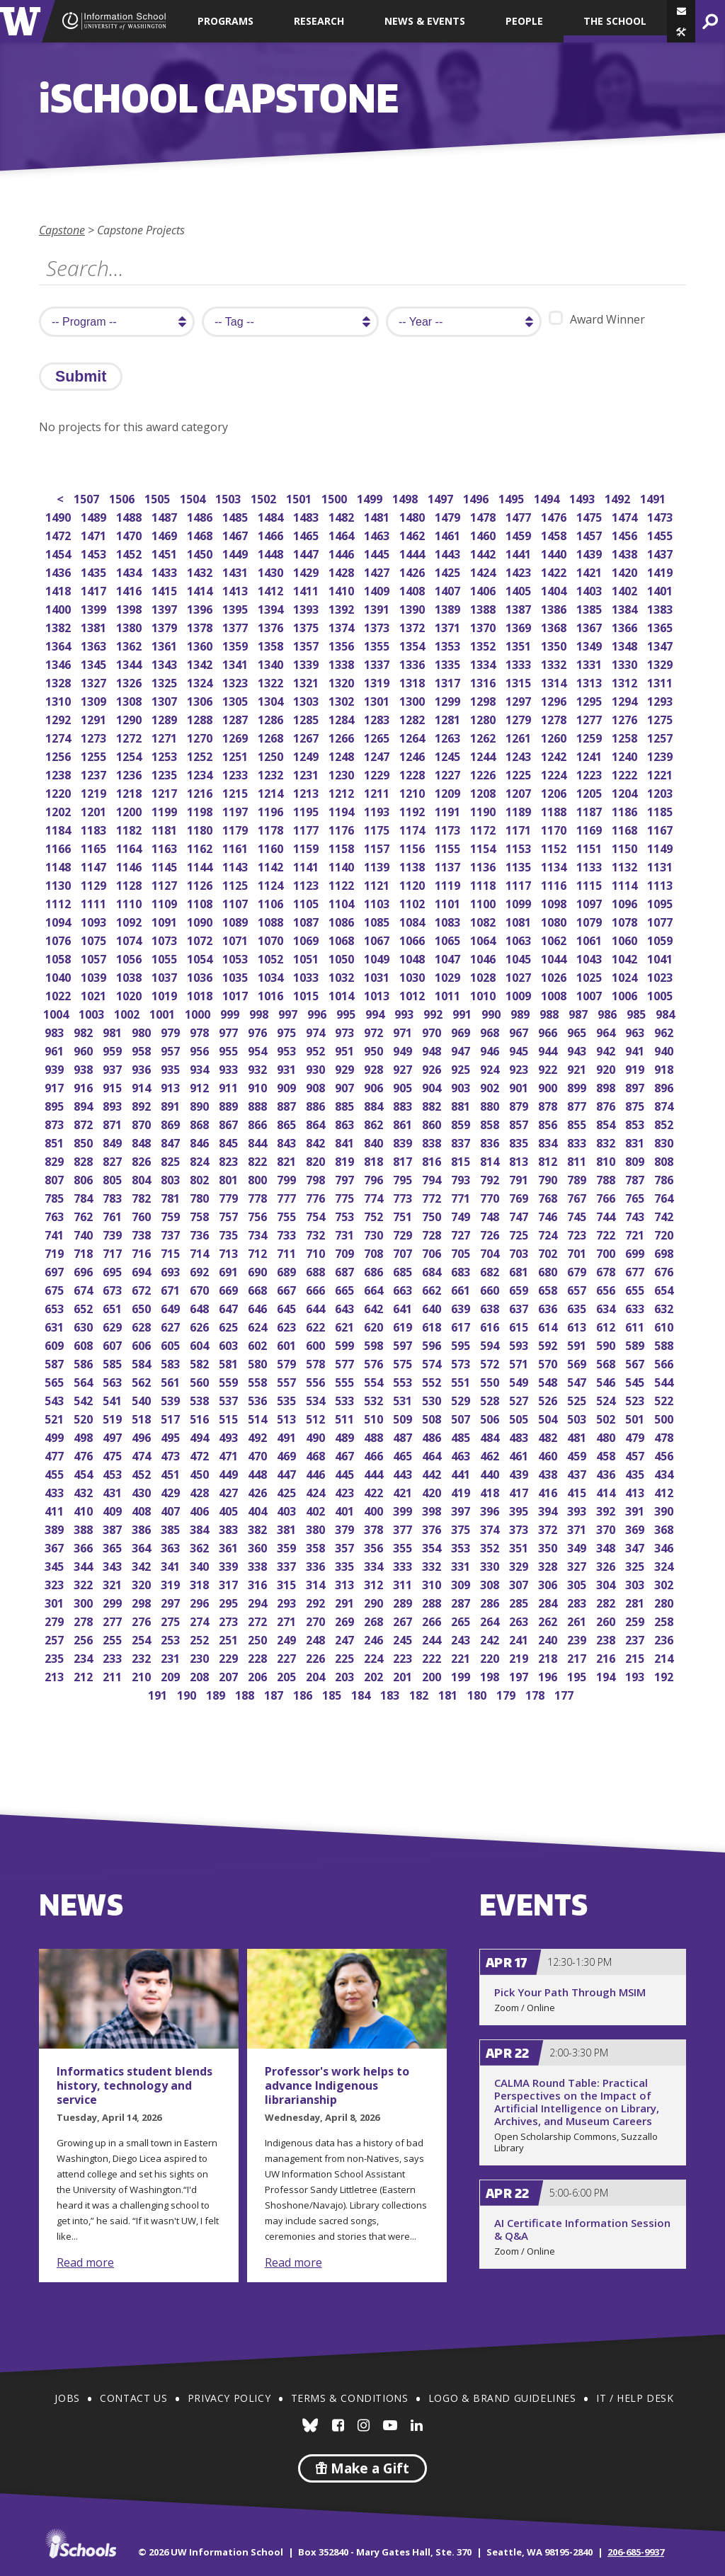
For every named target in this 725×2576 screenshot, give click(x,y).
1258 (625, 736)
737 (171, 1233)
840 (375, 1141)
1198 (200, 810)
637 (520, 1307)
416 (549, 1491)
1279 (519, 718)
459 (578, 1454)
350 (549, 1546)
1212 (342, 791)
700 (607, 1251)
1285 (306, 718)
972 (375, 1031)
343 (113, 1564)
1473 (660, 515)
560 (200, 1380)
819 (346, 1159)
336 (317, 1564)
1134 (554, 865)
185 (333, 1693)
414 (607, 1491)
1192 (413, 810)
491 (287, 1436)
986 (608, 1012)
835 (520, 1141)
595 (462, 1343)
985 (637, 1012)
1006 (625, 994)
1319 (377, 681)
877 (578, 1104)
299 (113, 1601)
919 (636, 1067)
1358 (271, 644)
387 (113, 1528)
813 (520, 1159)
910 (258, 1086)
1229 (377, 773)
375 (462, 1528)
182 (420, 1693)
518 (142, 1417)
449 (229, 1472)
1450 (200, 552)
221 (462, 1656)
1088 (271, 920)
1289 (165, 718)
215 (636, 1656)
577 (346, 1362)
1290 (129, 718)
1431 (236, 570)
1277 (590, 718)
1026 (554, 975)
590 (607, 1343)
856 (549, 1123)
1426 (413, 570)
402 (317, 1509)
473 (171, 1454)
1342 (200, 662)
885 (346, 1104)
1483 (306, 515)
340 (200, 1564)
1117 (519, 883)
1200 (129, 810)
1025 (590, 975)
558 (258, 1380)
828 (84, 1159)
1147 (94, 865)
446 (317, 1472)
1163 (165, 847)
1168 (625, 828)
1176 (342, 828)
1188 (554, 810)
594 (491, 1343)
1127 (165, 883)
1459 (519, 534)
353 (462, 1546)
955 (229, 1049)
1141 (306, 865)
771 (462, 1196)
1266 (342, 736)
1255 (94, 755)
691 (229, 1270)
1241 (590, 755)
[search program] (117, 322)
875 (636, 1104)
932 (258, 1067)
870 (142, 1123)
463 (462, 1454)
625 (229, 1325)
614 (549, 1325)
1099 (519, 902)
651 (113, 1307)
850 (84, 1141)
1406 (483, 589)
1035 (236, 975)
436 (607, 1472)
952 (317, 1049)
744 (607, 1215)
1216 (200, 791)
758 (200, 1215)
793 (462, 1178)
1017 (236, 994)
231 (171, 1656)
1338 (342, 662)
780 (200, 1196)
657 (578, 1288)
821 (287, 1159)
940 (665, 1049)
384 (200, 1528)
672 (142, 1288)
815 (462, 1159)
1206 (554, 791)
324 (665, 1564)
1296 (554, 699)
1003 (92, 1012)
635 (578, 1307)
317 (229, 1583)
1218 (129, 791)
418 (491, 1491)
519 (113, 1417)
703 (520, 1251)
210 (142, 1675)
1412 (271, 589)
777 (287, 1196)
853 (636, 1123)
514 (258, 1417)
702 (549, 1251)
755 (287, 1215)
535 (287, 1399)
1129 (94, 883)
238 (607, 1638)
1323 (236, 681)
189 (217, 1693)
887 (287, 1104)
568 (607, 1362)
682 (491, 1270)
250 (258, 1638)
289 (404, 1601)
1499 (370, 497)
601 (287, 1343)
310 (433, 1583)
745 (578, 1215)
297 (171, 1601)
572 (491, 1362)
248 (317, 1638)
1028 (483, 975)
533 (346, 1399)
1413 (236, 589)
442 (433, 1472)
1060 (625, 939)
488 (375, 1436)
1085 (377, 920)
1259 (590, 736)
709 (346, 1251)
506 (491, 1417)
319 (171, 1583)
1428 (342, 570)
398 (433, 1509)
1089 (236, 920)
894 (84, 1104)
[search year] (464, 322)
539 (171, 1399)
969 (462, 1031)
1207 (519, 791)
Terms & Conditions (350, 2398)
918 (665, 1067)
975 (287, 1031)
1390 (413, 607)
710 (317, 1251)
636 (549, 1307)
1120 (413, 883)
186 (304, 1693)
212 (84, 1675)
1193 (377, 810)
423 (346, 1491)
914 (142, 1086)
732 (317, 1233)
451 (171, 1472)
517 (171, 1417)
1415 (165, 589)
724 (549, 1233)
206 (258, 1675)
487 (404, 1436)
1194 (342, 810)
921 (578, 1067)
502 (607, 1417)
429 (171, 1491)
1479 (448, 515)
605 (171, 1343)
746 (549, 1215)
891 (171, 1104)
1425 (448, 570)
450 (200, 1472)
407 (171, 1509)
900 (549, 1086)
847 (171, 1141)
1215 (236, 791)
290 (375, 1601)
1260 (554, 736)
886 (317, 1104)
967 (520, 1031)
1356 (342, 644)
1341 (236, 662)
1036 (200, 975)
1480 (413, 515)
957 (171, 1049)
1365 (660, 626)
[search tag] (290, 322)
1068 (342, 939)
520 (84, 1417)
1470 (129, 534)
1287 (236, 718)
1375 (306, 626)
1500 (335, 497)
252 (200, 1638)
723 (578, 1233)
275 (171, 1620)
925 (462, 1067)
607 (113, 1343)
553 (404, 1380)
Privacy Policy (229, 2398)
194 (607, 1675)
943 (578, 1049)
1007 (590, 994)
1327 (94, 681)
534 (317, 1399)
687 (346, 1270)
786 (665, 1178)
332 (433, 1564)
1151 (590, 847)
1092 (129, 920)
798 (317, 1178)
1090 (200, 920)
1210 (413, 791)
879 (520, 1104)
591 (578, 1343)
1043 (590, 957)
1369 (519, 626)
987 (579, 1012)
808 (665, 1159)
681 (520, 1270)
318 (200, 1583)
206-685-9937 (635, 2552)
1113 (660, 883)
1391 (377, 607)
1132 (625, 865)
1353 (448, 644)
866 (258, 1123)
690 (258, 1270)
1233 (236, 773)
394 (549, 1509)
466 (375, 1454)
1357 (306, 644)
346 (665, 1546)
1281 (448, 718)
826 (142, 1159)
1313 (590, 681)
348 (607, 1546)
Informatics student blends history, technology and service (134, 2085)
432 (84, 1491)
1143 (236, 865)
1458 (554, 534)
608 (84, 1343)
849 (113, 1141)
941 (636, 1049)
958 (142, 1049)
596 (433, 1343)
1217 (165, 791)
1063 (519, 939)
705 (462, 1251)
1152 (554, 847)
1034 (271, 975)
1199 (165, 810)
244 (433, 1638)
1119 (448, 883)
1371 (448, 626)
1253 (165, 755)
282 (607, 1601)
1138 (413, 865)
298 (142, 1601)
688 (317, 1270)
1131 (660, 865)
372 (549, 1528)
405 (229, 1509)
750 (433, 1215)
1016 (271, 994)
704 (491, 1251)
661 (462, 1288)
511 (346, 1417)
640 (433, 1307)
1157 (377, 847)
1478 (483, 515)
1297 (519, 699)
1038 (129, 975)
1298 (483, 699)
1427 (377, 570)
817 (404, 1159)
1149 (660, 847)
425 (287, 1491)
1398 (129, 607)
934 (200, 1067)
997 (289, 1012)
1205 (590, 791)
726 (491, 1233)
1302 (342, 699)
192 (665, 1675)
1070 (271, 939)
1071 (236, 939)
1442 (483, 552)
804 (142, 1178)
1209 (448, 791)
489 (346, 1436)
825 (171, 1159)
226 (317, 1656)
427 (229, 1491)
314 (317, 1583)
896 (665, 1086)
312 (375, 1583)
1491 (653, 497)
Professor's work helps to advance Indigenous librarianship (337, 2085)
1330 (625, 662)
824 (200, 1159)
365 (113, 1546)
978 (200, 1031)
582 (200, 1362)
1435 (94, 570)
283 (578, 1601)
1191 (448, 810)
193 (636, 1675)
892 (142, 1104)
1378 (200, 626)
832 (607, 1141)
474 (142, 1454)
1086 (342, 920)
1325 (165, 681)
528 (491, 1399)
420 (433, 1491)
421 (404, 1491)
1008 (554, 994)
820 (317, 1159)
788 (607, 1178)
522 (665, 1399)
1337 (377, 662)
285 (520, 1601)
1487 (165, 515)
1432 (200, 570)
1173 (448, 828)
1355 (377, 644)
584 (142, 1362)
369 (636, 1528)
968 (491, 1031)
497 (113, 1436)
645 (287, 1307)
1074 (129, 939)
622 (317, 1325)
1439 (590, 552)
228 (258, 1656)
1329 (660, 662)
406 (200, 1509)
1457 (590, 534)
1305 (236, 699)
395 (520, 1509)
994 (376, 1012)
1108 (200, 902)
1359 (236, 644)
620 (375, 1325)
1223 (590, 773)
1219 (94, 791)
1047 (448, 957)
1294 (625, 699)
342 (142, 1564)
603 (229, 1343)
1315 (519, 681)
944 (549, 1049)
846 (200, 1141)
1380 (129, 626)
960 (84, 1049)
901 (520, 1086)
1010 (483, 994)
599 (346, 1343)
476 (84, 1454)
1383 (660, 607)
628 (142, 1325)
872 (84, 1123)
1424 (483, 570)
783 (113, 1196)
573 (462, 1362)
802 (200, 1178)
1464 (342, 534)
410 (84, 1509)
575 (404, 1362)
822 (258, 1159)
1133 (590, 865)
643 (346, 1307)
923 (520, 1067)
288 (433, 1601)
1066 (413, 939)
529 (462, 1399)
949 (404, 1049)
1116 (554, 883)
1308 (129, 699)
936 (142, 1067)
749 (462, 1215)
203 (346, 1675)
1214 (271, 791)
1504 (193, 497)
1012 (413, 994)
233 (113, 1656)
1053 (236, 957)
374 (491, 1528)
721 (636, 1233)
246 (375, 1638)
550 (491, 1380)
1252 (200, 755)
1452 (129, 552)
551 (462, 1380)
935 (171, 1067)
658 (549, 1288)
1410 (342, 589)
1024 (625, 975)
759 (171, 1215)
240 (549, 1638)
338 (258, 1564)
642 (375, 1307)
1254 (129, 755)
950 (375, 1049)
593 (520, 1343)
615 (520, 1325)
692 (200, 1270)
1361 (165, 644)
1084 (413, 920)
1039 (94, 975)
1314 (554, 681)
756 (258, 1215)
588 (665, 1343)
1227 (448, 773)
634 (607, 1307)
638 (491, 1307)
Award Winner (597, 319)
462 (491, 1454)
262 (549, 1620)
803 (171, 1178)
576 (375, 1362)
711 (287, 1251)
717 (113, 1251)
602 (258, 1343)
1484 (271, 515)
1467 (236, 534)
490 (317, 1436)
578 (317, 1362)
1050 (342, 957)
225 (346, 1656)
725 (520, 1233)
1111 (94, 902)
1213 (306, 791)
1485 (236, 515)
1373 (377, 626)
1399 (94, 607)
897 (636, 1086)
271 (287, 1620)
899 (578, 1086)
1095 (660, 902)
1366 (625, 626)
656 (607, 1288)
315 (287, 1583)
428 (200, 1491)
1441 (519, 552)
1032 (342, 975)
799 (287, 1178)
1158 (342, 847)
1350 (554, 644)
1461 (448, 534)
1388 (483, 607)
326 (607, 1564)
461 (520, 1454)
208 (200, 1675)
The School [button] (614, 21)
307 (520, 1583)
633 (636, 1307)
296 (200, 1601)
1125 (236, 883)
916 (84, 1086)
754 (317, 1215)
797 (346, 1178)
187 (275, 1693)
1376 (271, 626)
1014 (342, 994)
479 (636, 1436)
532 (375, 1399)
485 (462, 1436)
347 (636, 1546)
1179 (236, 828)
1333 (519, 662)
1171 (519, 828)
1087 (306, 920)
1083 (448, 920)
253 (171, 1638)
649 (171, 1307)
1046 (483, 957)
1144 (200, 865)
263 (520, 1620)
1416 (129, 589)
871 (113, 1123)
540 (142, 1399)
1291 (94, 718)
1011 (448, 994)
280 (665, 1601)
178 (536, 1693)
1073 (165, 939)
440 (491, 1472)
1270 (200, 736)
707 (404, 1251)
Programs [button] (225, 21)
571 (520, 1362)
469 (287, 1454)
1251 (236, 755)
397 (462, 1509)
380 (317, 1528)
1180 (200, 828)
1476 (554, 515)
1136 (483, 865)
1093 (94, 920)
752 (375, 1215)
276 (142, 1620)
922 (549, 1067)
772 (433, 1196)
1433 (165, 570)
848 (142, 1141)
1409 (377, 589)
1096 (625, 902)
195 (578, 1675)
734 (258, 1233)
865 (287, 1123)
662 (433, 1288)
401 (346, 1509)
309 (462, 1583)
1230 (342, 773)
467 (346, 1454)
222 (433, 1656)
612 (607, 1325)
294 (258, 1601)
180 (478, 1693)
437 (578, 1472)
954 (258, 1049)
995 (347, 1012)
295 (229, 1601)
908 (317, 1086)
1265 (377, 736)
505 (520, 1417)
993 (405, 1012)
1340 (271, 662)
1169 (590, 828)
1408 (413, 589)
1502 (264, 497)
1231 (306, 773)
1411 (306, 589)
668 (258, 1288)
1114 (625, 883)
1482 (342, 515)
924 (491, 1067)
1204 (625, 791)
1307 (165, 699)
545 (636, 1380)
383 (229, 1528)
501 (636, 1417)
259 (636, 1620)
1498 (406, 497)
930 (317, 1067)
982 (84, 1031)
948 (433, 1049)
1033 (306, 975)
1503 (229, 497)
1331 (590, 662)
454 (84, 1472)
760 (142, 1215)
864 (317, 1123)
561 (171, 1380)
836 (491, 1141)
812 (549, 1159)
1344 (129, 662)
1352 (483, 644)
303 (636, 1583)
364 (142, 1546)
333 (404, 1564)
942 (607, 1049)
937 (113, 1067)
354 (433, 1546)
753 (346, 1215)
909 (287, 1086)
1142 (271, 865)
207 (229, 1675)
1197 (236, 810)
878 (549, 1104)
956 (200, 1049)
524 (607, 1399)
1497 (441, 497)
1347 (660, 644)
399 (404, 1509)
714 (200, 1251)
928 (375, 1067)
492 (258, 1436)
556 (317, 1380)
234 (84, 1656)
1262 (483, 736)
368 (665, 1528)
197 (520, 1675)
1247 (377, 755)
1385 (590, 607)
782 (142, 1196)
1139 (377, 865)
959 (113, 1049)
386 (142, 1528)
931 (287, 1067)
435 (636, 1472)
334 (375, 1564)
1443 (448, 552)
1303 (306, 699)
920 (607, 1067)
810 (607, 1159)
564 (84, 1380)
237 (636, 1638)
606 (142, 1343)
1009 (519, 994)
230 (200, 1656)
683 (462, 1270)
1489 (94, 515)
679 (578, 1270)
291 (346, 1601)
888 (258, 1104)
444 (375, 1472)
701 (578, 1251)
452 (142, 1472)
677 (636, 1270)
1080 (554, 920)
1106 (271, 902)
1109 (165, 902)
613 (578, 1325)
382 (258, 1528)
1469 (165, 534)
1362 (129, 644)
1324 (200, 681)
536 (258, 1399)
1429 (306, 570)
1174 (413, 828)
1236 (129, 773)
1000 (198, 1012)
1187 (590, 810)
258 (665, 1620)
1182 (129, 828)
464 (433, 1454)
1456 (625, 534)
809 (636, 1159)
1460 (483, 534)
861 (404, 1123)
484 (491, 1436)
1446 (342, 552)
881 (462, 1104)
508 (433, 1417)
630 (84, 1325)
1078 (625, 920)
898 (607, 1086)
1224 (554, 773)
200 (433, 1675)
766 (607, 1196)
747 (520, 1215)
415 (578, 1491)
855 (578, 1123)
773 (404, 1196)
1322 (271, 681)
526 (549, 1399)
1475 (590, 515)
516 (200, 1417)
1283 (377, 718)
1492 (618, 497)
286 (491, 1601)
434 (665, 1472)
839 (404, 1141)
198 (491, 1675)
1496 (476, 497)
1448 (271, 552)
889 (229, 1104)
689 (287, 1270)
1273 (94, 736)
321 (113, 1583)
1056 (129, 957)
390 (665, 1509)
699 (636, 1251)
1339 (306, 662)
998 (260, 1012)
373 (520, 1528)
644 (317, 1307)
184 (362, 1693)
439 (520, 1472)
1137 (448, 865)
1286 (271, 718)
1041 (660, 957)
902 (491, 1086)
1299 (448, 699)
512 (317, 1417)
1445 (377, 552)
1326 (129, 681)
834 (549, 1141)
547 (578, 1380)
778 (258, 1196)
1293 (660, 699)
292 (317, 1601)
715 (171, 1251)
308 (491, 1583)
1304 (271, 699)
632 (665, 1307)
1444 (413, 552)
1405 (519, 589)
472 (200, 1454)
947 (462, 1049)
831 (636, 1141)
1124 (271, 883)
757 (229, 1215)
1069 (306, 939)
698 (665, 1251)
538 (200, 1399)
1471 (94, 534)
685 (404, 1270)
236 (665, 1638)
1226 (483, 773)
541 (113, 1399)
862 (375, 1123)
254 (142, 1638)
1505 (158, 497)
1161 (236, 847)
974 (317, 1031)
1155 (448, 847)
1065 (448, 939)
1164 (129, 847)
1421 (590, 570)
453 (113, 1472)
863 (346, 1123)
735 (229, 1233)
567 (636, 1362)
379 (346, 1528)
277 (113, 1620)
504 (549, 1417)
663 (404, 1288)
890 (200, 1104)
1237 (94, 773)
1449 (236, 552)
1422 (554, 570)
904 (433, 1086)
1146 (129, 865)
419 (462, 1491)
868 (200, 1123)
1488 (129, 515)
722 (607, 1233)
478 (665, 1436)
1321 (306, 681)
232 (142, 1656)
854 (607, 1123)
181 (449, 1693)
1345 (94, 662)
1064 (483, 939)
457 (636, 1454)
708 (375, 1251)
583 (171, 1362)
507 (462, 1417)
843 (287, 1141)
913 (171, 1086)
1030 (413, 975)
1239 (660, 755)
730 (375, 1233)
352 (491, 1546)
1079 (590, 920)
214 (665, 1656)
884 (375, 1104)
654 (665, 1288)
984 (666, 1012)
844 (258, 1141)
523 (636, 1399)
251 (229, 1638)
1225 (519, 773)
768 (549, 1196)
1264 (413, 736)
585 (113, 1362)
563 (113, 1380)
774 (375, 1196)
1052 (271, 957)
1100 (483, 902)
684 (433, 1270)
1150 (625, 847)
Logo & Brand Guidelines (502, 2398)
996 (318, 1012)
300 (84, 1601)
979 (171, 1031)
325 (636, 1564)
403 (287, 1509)
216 (607, 1656)
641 (404, 1307)
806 (84, 1178)
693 (171, 1270)
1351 (519, 644)
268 (375, 1620)
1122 (342, 883)
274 (200, 1620)
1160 (271, 847)
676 (665, 1270)
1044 (554, 957)
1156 (413, 847)
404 (258, 1509)
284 (549, 1601)
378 (375, 1528)
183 (391, 1693)
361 (229, 1546)
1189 (519, 810)
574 (433, 1362)
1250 (271, 755)
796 (375, 1178)
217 (578, 1656)
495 (171, 1436)
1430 (271, 570)
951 (346, 1049)
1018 (200, 994)
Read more (85, 2262)
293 (287, 1601)
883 (404, 1104)
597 (404, 1343)
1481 (377, 515)
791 (520, 1178)
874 (665, 1104)
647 (229, 1307)
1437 (660, 552)
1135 (519, 865)
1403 (590, 589)
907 (346, 1086)
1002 (127, 1012)
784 (84, 1196)
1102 (413, 902)
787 (636, 1178)
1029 (448, 975)
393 (578, 1509)
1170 (554, 828)
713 (229, 1251)
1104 (342, 902)
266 (433, 1620)
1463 (377, 534)
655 (636, 1288)
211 (113, 1675)
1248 (342, 755)
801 (229, 1178)
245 (404, 1638)
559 (229, 1380)
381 (287, 1528)
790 (549, 1178)
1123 (306, 883)
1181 (165, 828)
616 (491, 1325)
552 (433, 1380)
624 (258, 1325)
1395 (236, 607)
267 (404, 1620)
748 (491, 1215)
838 (433, 1141)
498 (84, 1436)
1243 (519, 755)
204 (317, 1675)
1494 (547, 497)
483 (520, 1436)
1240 (625, 755)
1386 (554, 607)
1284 (342, 718)
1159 (306, 847)
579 (287, 1362)
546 (607, 1380)
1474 (625, 515)
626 (200, 1325)
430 (142, 1491)
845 (229, 1141)
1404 (554, 589)
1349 (590, 644)
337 (287, 1564)
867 (229, 1123)
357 (346, 1546)
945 (520, 1049)
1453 (94, 552)
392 (607, 1509)
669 (229, 1288)
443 (404, 1472)
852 (665, 1123)
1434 (129, 570)
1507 (87, 497)
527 (520, 1399)
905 (404, 1086)
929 (346, 1067)
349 (578, 1546)
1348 (625, 644)
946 (491, 1049)
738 (142, 1233)
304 (607, 1583)
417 (520, 1491)
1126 (200, 883)
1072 (200, 939)
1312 (625, 681)
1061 (590, 939)
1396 (200, 607)
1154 (483, 847)
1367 (590, 626)
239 (578, 1638)
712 (258, 1251)
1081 (519, 920)
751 (404, 1215)
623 (287, 1325)
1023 (660, 975)
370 (607, 1528)
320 (142, 1583)
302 (665, 1583)
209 (171, 1675)
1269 (236, 736)
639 (462, 1307)
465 (404, 1454)
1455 (660, 534)
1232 (271, 773)
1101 (448, 902)
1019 (165, 994)
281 (636, 1601)
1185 (660, 810)
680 (549, 1270)
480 (607, 1436)
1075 (94, 939)
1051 (306, 957)
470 (258, 1454)
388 (84, 1528)
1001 (163, 1012)
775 (346, 1196)
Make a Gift (362, 2468)
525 (578, 1399)
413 (636, 1491)
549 (520, 1380)
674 (84, 1288)
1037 (165, 975)
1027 (519, 975)
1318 (413, 681)
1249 (306, 755)
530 (433, 1399)
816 (433, 1159)
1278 (554, 718)
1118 (483, 883)
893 (113, 1104)
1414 (200, 589)
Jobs (67, 2398)
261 (578, 1620)
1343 (165, 662)
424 (317, 1491)
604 (200, 1343)
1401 (660, 589)
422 (375, 1491)
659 (520, 1288)
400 (375, 1509)
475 (113, 1454)
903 (462, 1086)
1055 (165, 957)
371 (578, 1528)
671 (171, 1288)
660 (491, 1288)
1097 (590, 902)
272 (258, 1620)
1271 (165, 736)
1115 (590, 883)
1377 (236, 626)
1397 (165, 607)
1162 (200, 847)
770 (491, 1196)
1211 (377, 791)
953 (287, 1049)
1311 (660, 681)
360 (258, 1546)
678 (607, 1270)
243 (462, 1638)
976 (258, 1031)
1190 (483, 810)
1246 (413, 755)
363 (171, 1546)
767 (578, 1196)
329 (520, 1564)
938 (84, 1067)
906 (375, 1086)
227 (287, 1656)
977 (229, 1031)
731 (346, 1233)
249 (287, 1638)
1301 (377, 699)
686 (375, 1270)
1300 (413, 699)
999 (231, 1012)
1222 (625, 773)
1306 (200, 699)
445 (346, 1472)
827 (113, 1159)
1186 (625, 810)
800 (258, 1178)
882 (433, 1104)
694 (142, 1270)
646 (258, 1307)
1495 (512, 497)
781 (171, 1196)
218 (549, 1656)
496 (142, 1436)
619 (404, 1325)
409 (113, 1509)
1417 (94, 589)
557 (287, 1380)
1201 (94, 810)
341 (171, 1564)
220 (491, 1656)
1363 (94, 644)
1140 (342, 865)
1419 (660, 570)
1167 (660, 828)
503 (578, 1417)
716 (142, 1251)
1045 (519, 957)
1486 (200, 515)
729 (404, 1233)
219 (520, 1656)
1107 (236, 902)
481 (578, 1436)
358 (317, 1546)
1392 (342, 607)
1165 (94, 847)
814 (491, 1159)
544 (665, 1380)
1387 (519, 607)
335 (346, 1564)
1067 (377, 939)
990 (492, 1012)
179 (507, 1693)
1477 (519, 515)
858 (491, 1123)
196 (549, 1675)
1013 (377, 994)
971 (404, 1031)
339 (229, 1564)
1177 (306, 828)
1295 (590, 699)
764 (665, 1196)
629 (113, 1325)
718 (84, 1251)
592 (549, 1343)
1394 (271, 607)
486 (433, 1436)
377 (404, 1528)
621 (346, 1325)
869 (171, 1123)
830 (665, 1141)
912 (200, 1086)
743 (636, 1215)
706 (433, 1251)
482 (549, 1436)
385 (171, 1528)
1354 (413, 644)
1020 (129, 994)
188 (246, 1693)
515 (229, 1417)
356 (375, 1546)
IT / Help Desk (634, 2398)
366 (84, 1546)
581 (229, 1362)
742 (665, 1215)
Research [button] (319, 21)
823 (229, 1159)
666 (317, 1288)
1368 (554, 626)
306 (549, 1583)
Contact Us (133, 2398)
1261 (519, 736)
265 (462, 1620)
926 (433, 1067)
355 (404, 1546)
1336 (413, 662)
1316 (483, 681)
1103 (377, 902)
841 (346, 1141)
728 (433, 1233)
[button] (681, 31)
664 (375, 1288)
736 (200, 1233)
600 (317, 1343)
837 (462, 1141)
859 (462, 1123)
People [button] (524, 21)
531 (404, 1399)
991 (463, 1012)
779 (229, 1196)
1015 (306, 994)
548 (549, 1380)
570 (549, 1362)
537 (229, 1399)
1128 (129, 883)
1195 (306, 810)
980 (142, 1031)
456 (665, 1454)
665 (346, 1288)
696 (84, 1270)
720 (665, 1233)
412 (665, 1491)
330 (491, 1564)
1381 (94, 626)
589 (636, 1343)
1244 (483, 755)
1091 (165, 920)
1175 (377, 828)
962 (665, 1031)
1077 (660, 920)
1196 (271, 810)
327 (578, 1564)
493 (229, 1436)
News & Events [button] (424, 21)
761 (113, 1215)
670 (200, 1288)
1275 (660, 718)
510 (375, 1417)
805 (113, 1178)
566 (665, 1362)
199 (462, 1675)
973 (346, 1031)
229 (229, 1656)
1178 (271, 828)
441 (462, 1472)
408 (142, 1509)
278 (84, 1620)
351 (520, 1546)
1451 (165, 552)
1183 (94, 828)
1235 (165, 773)
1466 (271, 534)
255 (113, 1638)
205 (287, 1675)
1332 (554, 662)
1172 (483, 828)
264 (491, 1620)
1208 (483, 791)
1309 (94, 699)
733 (287, 1233)
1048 (413, 957)
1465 (306, 534)
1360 (200, 644)
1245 (448, 755)
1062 (554, 939)
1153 (519, 847)
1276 (625, 718)
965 (578, 1031)
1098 (554, 902)
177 (565, 1693)
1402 (625, 589)
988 (550, 1012)
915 (113, 1086)
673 (113, 1288)
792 (491, 1178)
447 (287, 1472)
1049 (377, 957)
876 (607, 1104)
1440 (554, 552)
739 (113, 1233)
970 (433, 1031)
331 (462, 1564)
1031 (377, 975)
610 (665, 1325)
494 (200, 1436)
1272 (129, 736)
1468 (200, 534)
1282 (413, 718)
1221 (660, 773)
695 (113, 1270)
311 (404, 1583)
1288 (200, 718)
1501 (299, 497)
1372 (413, 626)
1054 (200, 957)
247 (346, 1638)
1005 (660, 994)
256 (84, 1638)
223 (404, 1656)
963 (636, 1031)
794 (433, 1178)
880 (491, 1104)
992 (434, 1012)
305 (578, 1583)
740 (84, 1233)
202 (375, 1675)
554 (375, 1380)
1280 (483, 718)
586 (84, 1362)
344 (84, 1564)
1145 (165, 865)
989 (521, 1012)
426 (258, 1491)
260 (607, 1620)
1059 (660, 939)
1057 (94, 957)
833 (578, 1141)
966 (549, 1031)
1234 (200, 773)
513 (287, 1417)
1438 (625, 552)
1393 (306, 607)
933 (229, 1067)
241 (520, 1638)
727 (462, 1233)
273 (229, 1620)
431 (113, 1491)
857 (520, 1123)
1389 (448, 607)
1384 (625, 607)
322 (84, 1583)
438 (549, 1472)
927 (404, 1067)
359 (287, 1546)
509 (404, 1417)
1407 (448, 589)
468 (317, 1454)
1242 (554, 755)
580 (258, 1362)
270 (317, 1620)
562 (142, 1380)
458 (607, 1454)
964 (607, 1031)
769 (520, 1196)
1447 (306, 552)
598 (375, 1343)
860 (433, 1123)
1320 (342, 681)
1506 (122, 497)
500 (665, 1417)
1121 (377, 883)
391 (636, 1509)
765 (636, 1196)
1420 (625, 570)
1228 (413, 773)
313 (346, 1583)
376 (433, 1528)
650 (142, 1307)
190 (188, 1693)
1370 (483, 626)
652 (84, 1307)
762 (84, 1215)
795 (404, 1178)
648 (200, 1307)
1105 (306, 902)
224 (375, 1656)
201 (404, 1675)
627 (171, 1325)
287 (462, 1601)
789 (578, 1178)
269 (346, 1620)
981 (113, 1031)
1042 (625, 957)
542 (84, 1399)
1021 (94, 994)
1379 (165, 626)
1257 (660, 736)
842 (317, 1141)
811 (578, 1159)
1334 (483, 662)
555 (346, 1380)
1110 (129, 902)
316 (258, 1583)
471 (229, 1454)
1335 (448, 662)
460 (549, 1454)
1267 (306, 736)
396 (491, 1509)
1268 (271, 736)
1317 (448, 681)
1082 (483, 920)
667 (287, 1288)
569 (578, 1362)
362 (200, 1546)
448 (258, 1472)
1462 (413, 534)
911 (229, 1086)
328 (549, 1564)
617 (462, 1325)
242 (491, 1638)
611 (636, 1325)
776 (317, 1196)
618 (433, 1325)
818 (375, 1159)
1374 (342, 626)
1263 (448, 736)
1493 (583, 497)
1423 (519, 570)
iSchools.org (80, 2543)
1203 (660, 791)
